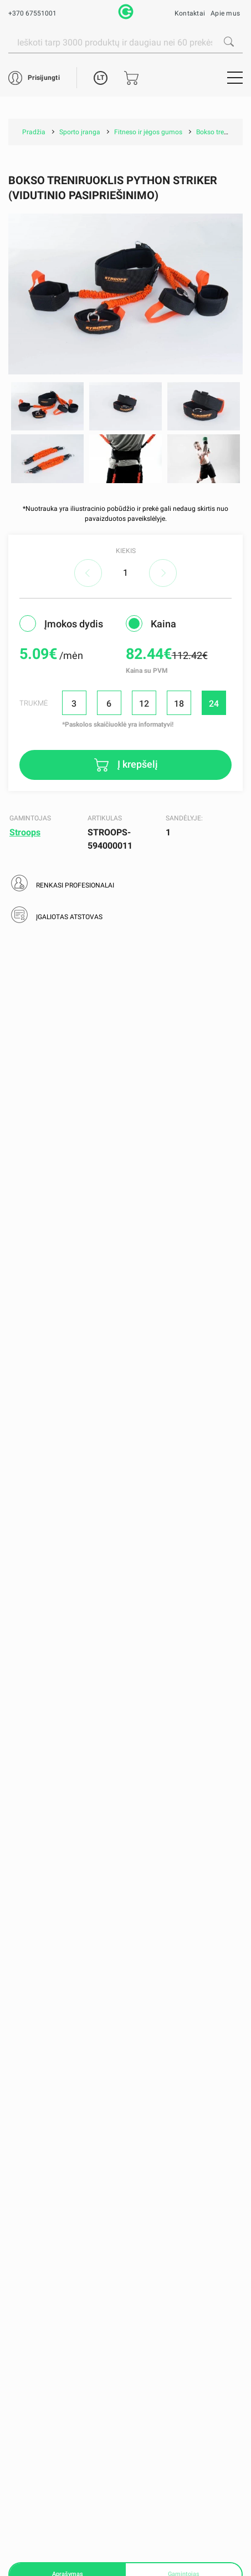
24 (214, 703)
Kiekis (126, 551)
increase (163, 573)
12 (144, 703)
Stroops (24, 832)
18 (179, 703)
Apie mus (225, 13)
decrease (88, 573)
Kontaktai (190, 13)
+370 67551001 (32, 13)
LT (100, 78)
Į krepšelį (136, 764)
